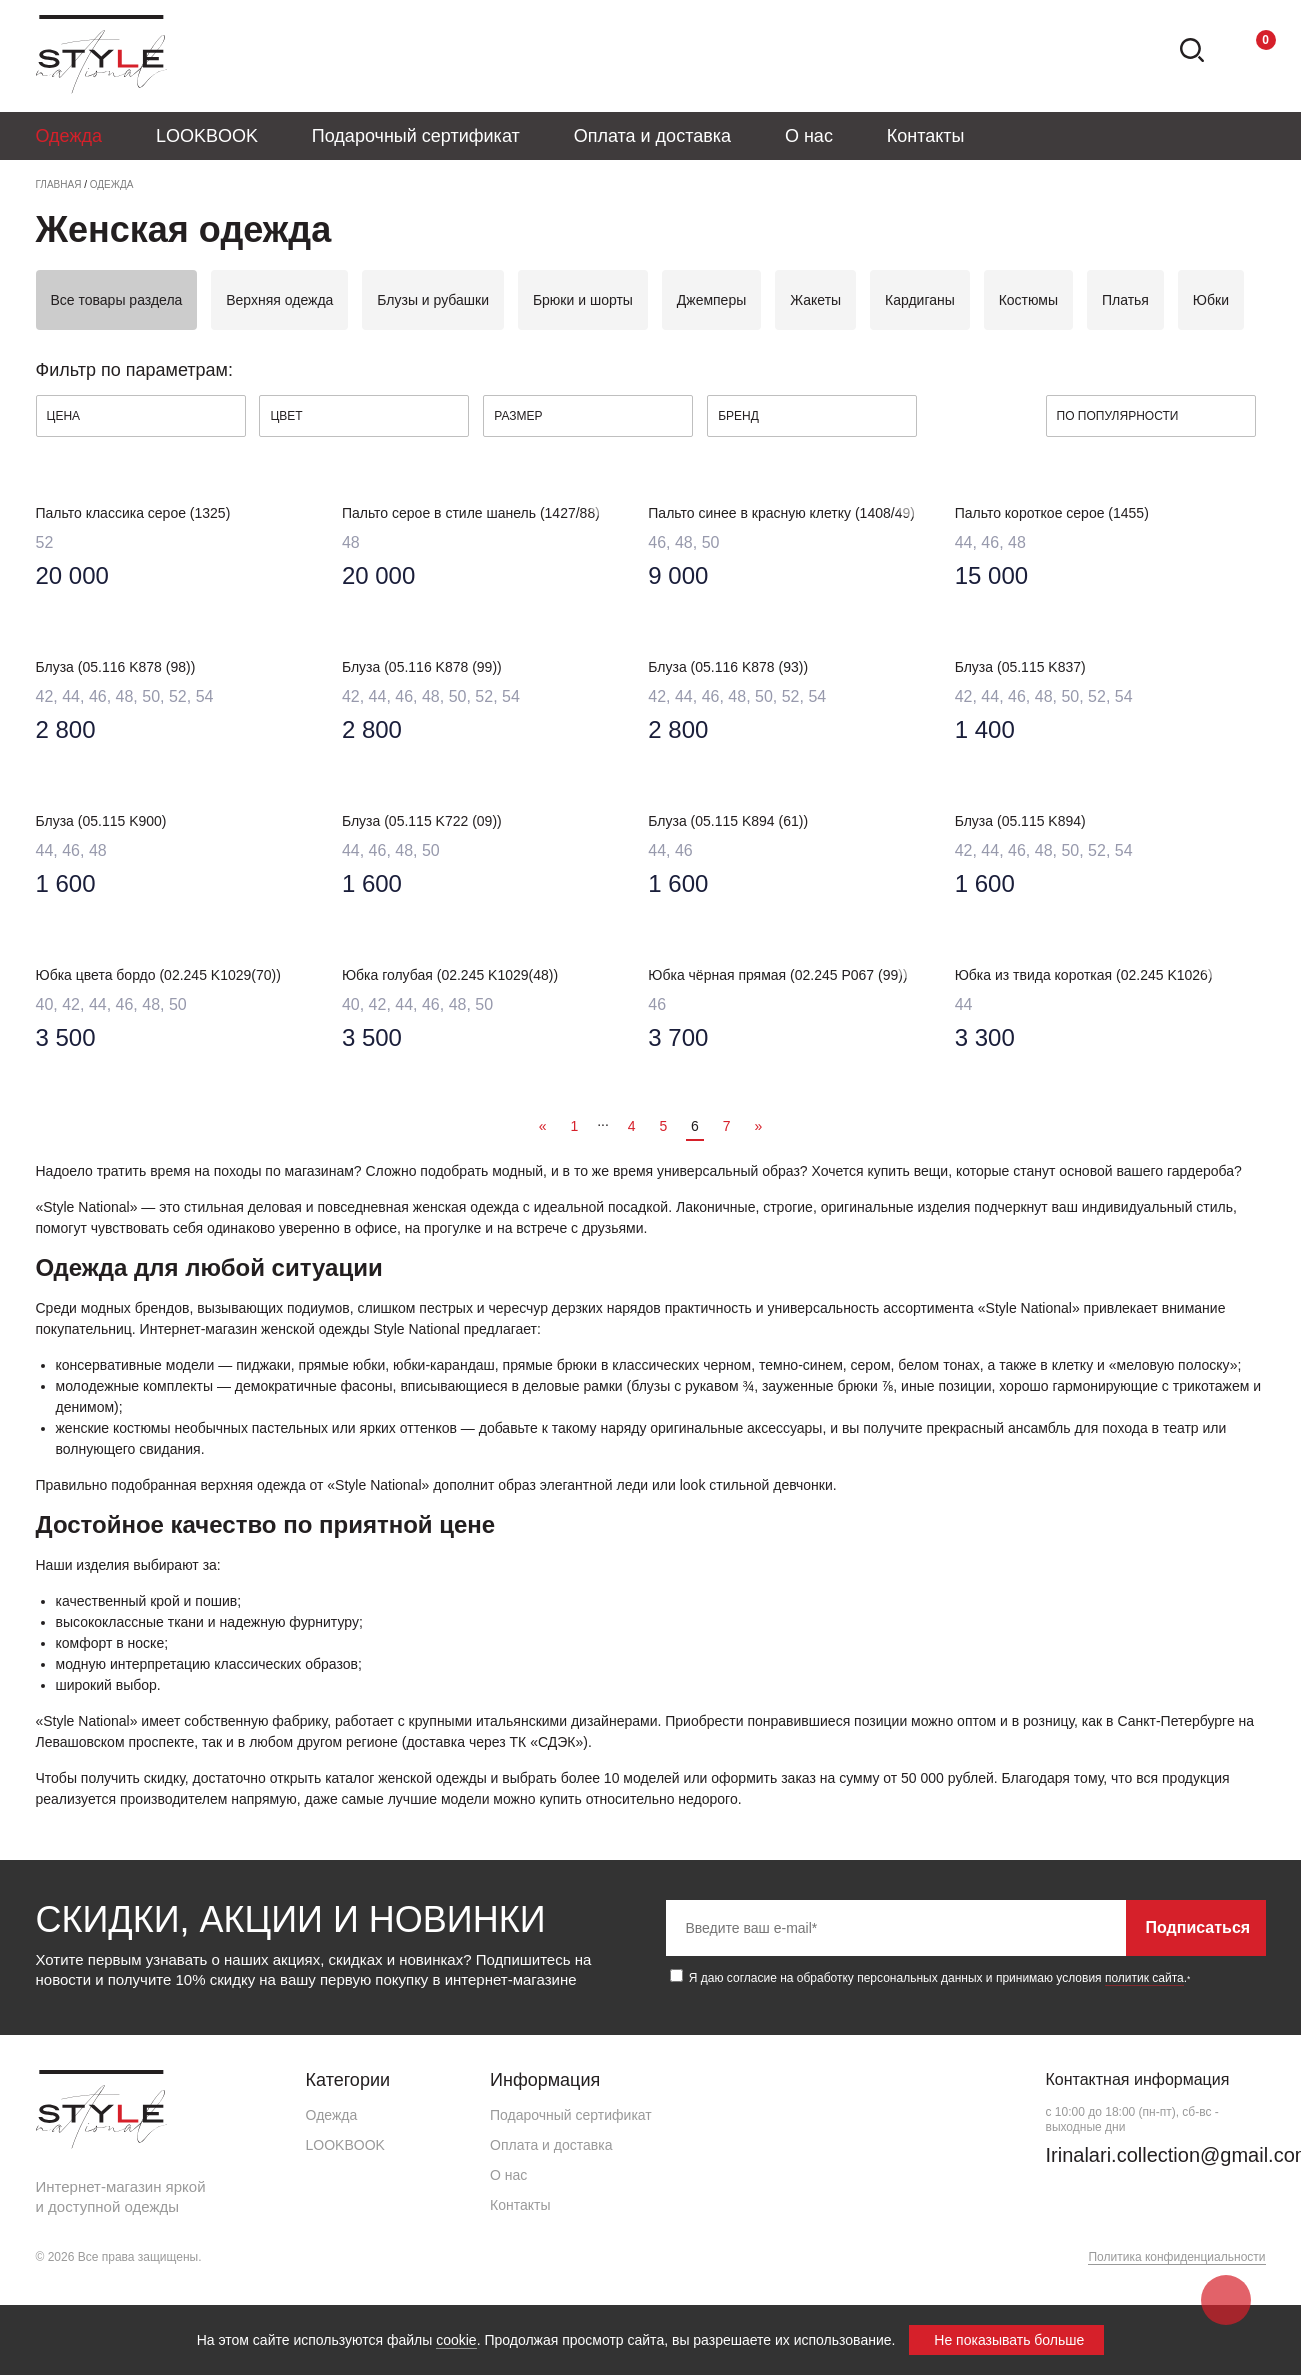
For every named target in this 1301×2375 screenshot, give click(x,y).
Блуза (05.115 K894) (1020, 821)
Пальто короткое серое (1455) (1052, 513)
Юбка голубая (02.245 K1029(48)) (450, 975)
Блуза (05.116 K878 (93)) (728, 667)
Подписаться (1198, 1927)
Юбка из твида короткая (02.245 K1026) (1084, 975)
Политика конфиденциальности (1176, 2257)
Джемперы (711, 300)
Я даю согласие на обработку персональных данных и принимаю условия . (930, 1977)
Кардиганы (920, 300)
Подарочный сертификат (416, 136)
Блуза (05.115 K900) (101, 821)
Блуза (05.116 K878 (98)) (116, 667)
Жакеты (815, 300)
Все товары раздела (117, 300)
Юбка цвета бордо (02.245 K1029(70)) (158, 975)
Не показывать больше (1009, 2340)
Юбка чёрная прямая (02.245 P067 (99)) (777, 975)
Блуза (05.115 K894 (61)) (728, 821)
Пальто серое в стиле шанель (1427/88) (471, 513)
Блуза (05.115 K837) (1020, 667)
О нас (809, 136)
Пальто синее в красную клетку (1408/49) (781, 513)
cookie (456, 2340)
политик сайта (1144, 1978)
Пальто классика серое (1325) (133, 513)
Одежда (69, 136)
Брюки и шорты (583, 300)
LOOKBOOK (207, 136)
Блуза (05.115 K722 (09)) (422, 821)
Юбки (1211, 300)
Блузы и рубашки (433, 300)
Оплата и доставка (652, 136)
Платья (1125, 300)
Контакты (926, 136)
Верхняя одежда (279, 300)
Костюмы (1028, 300)
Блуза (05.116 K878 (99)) (422, 667)
